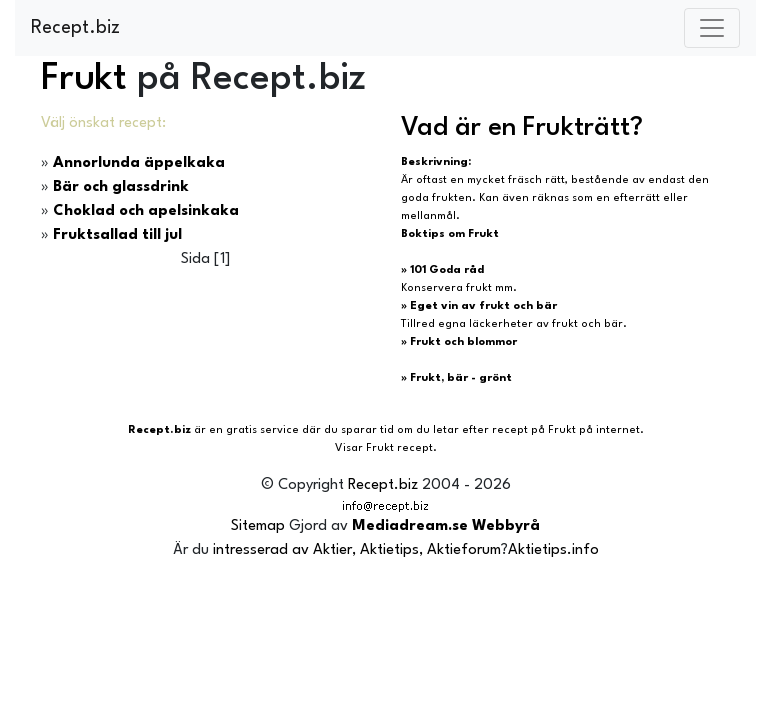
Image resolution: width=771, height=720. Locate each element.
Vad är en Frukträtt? (522, 128)
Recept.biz (75, 28)
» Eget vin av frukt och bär (479, 306)
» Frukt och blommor (459, 342)
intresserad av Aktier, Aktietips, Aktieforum (357, 550)
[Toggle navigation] (712, 28)
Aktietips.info (553, 550)
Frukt (84, 79)
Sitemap (258, 526)
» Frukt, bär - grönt (456, 378)
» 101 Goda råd (442, 270)
